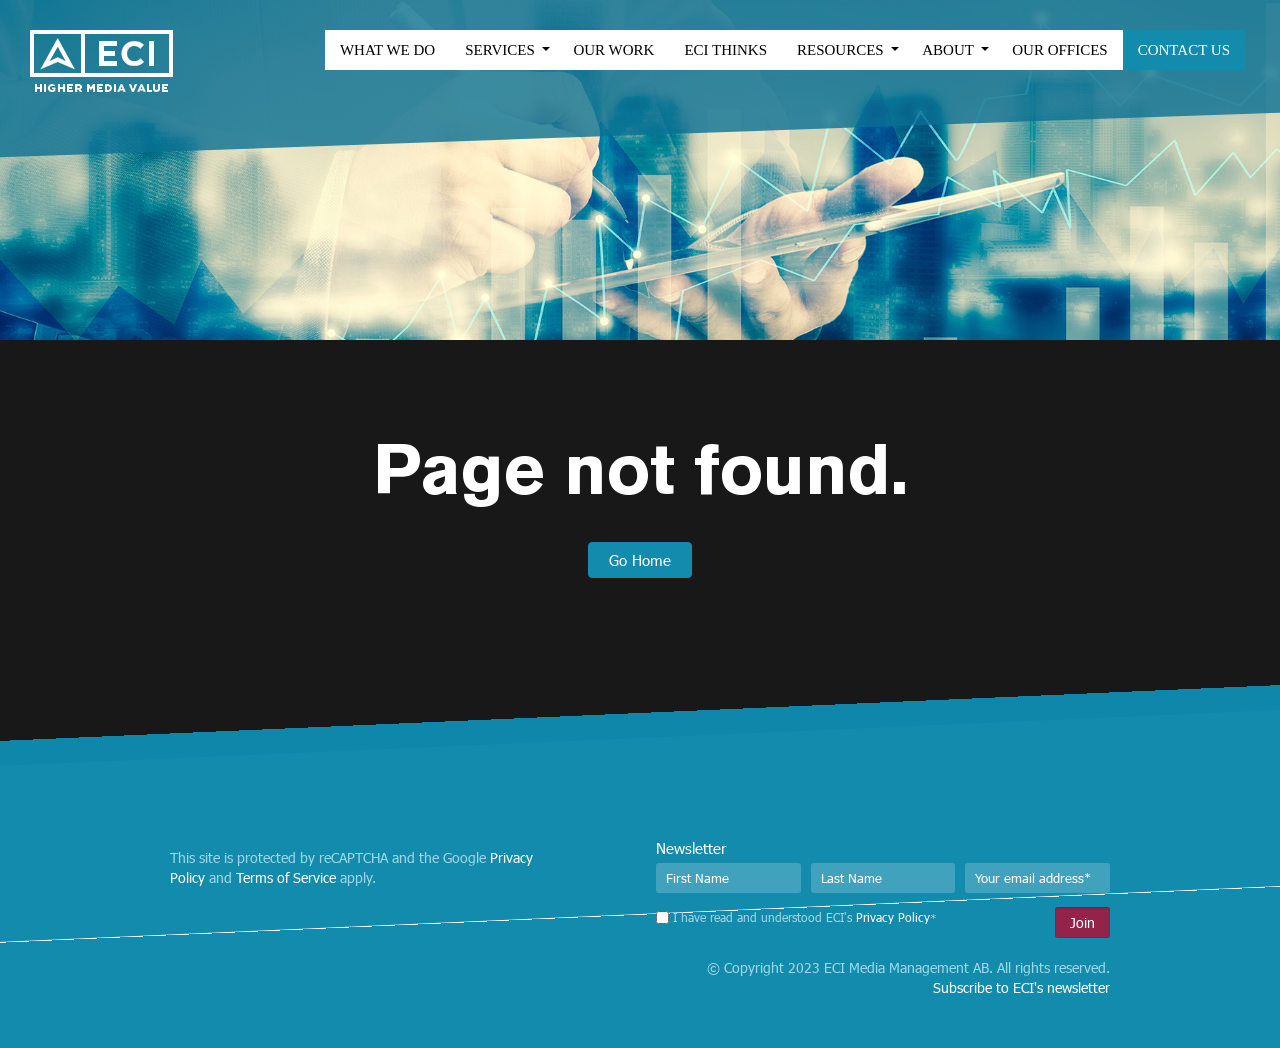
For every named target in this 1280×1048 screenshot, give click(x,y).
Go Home (640, 560)
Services (481, 50)
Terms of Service (286, 877)
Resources (822, 50)
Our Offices (1039, 50)
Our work (593, 50)
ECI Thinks (705, 50)
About (929, 50)
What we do (367, 50)
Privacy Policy (893, 917)
